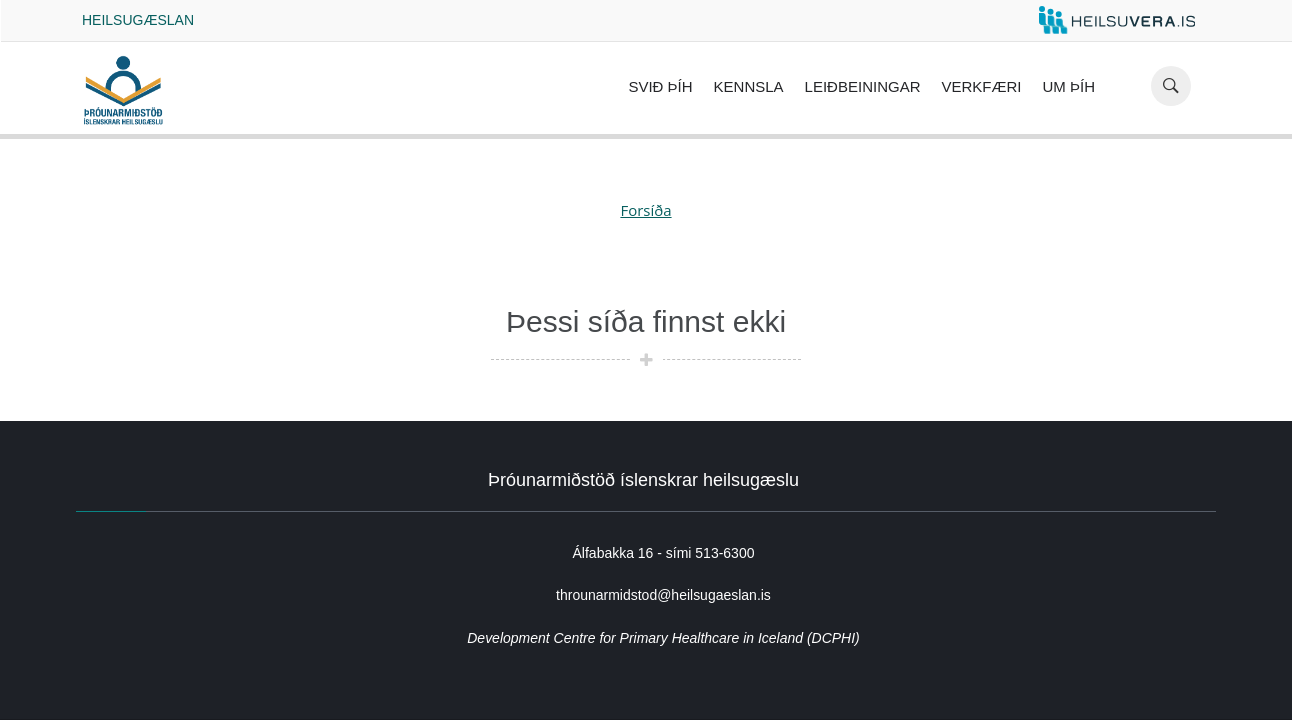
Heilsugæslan (138, 20)
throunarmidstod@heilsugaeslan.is (663, 595)
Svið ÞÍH (660, 86)
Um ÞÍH (1069, 86)
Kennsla (749, 86)
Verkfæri (981, 86)
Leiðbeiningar (863, 86)
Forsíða (645, 210)
